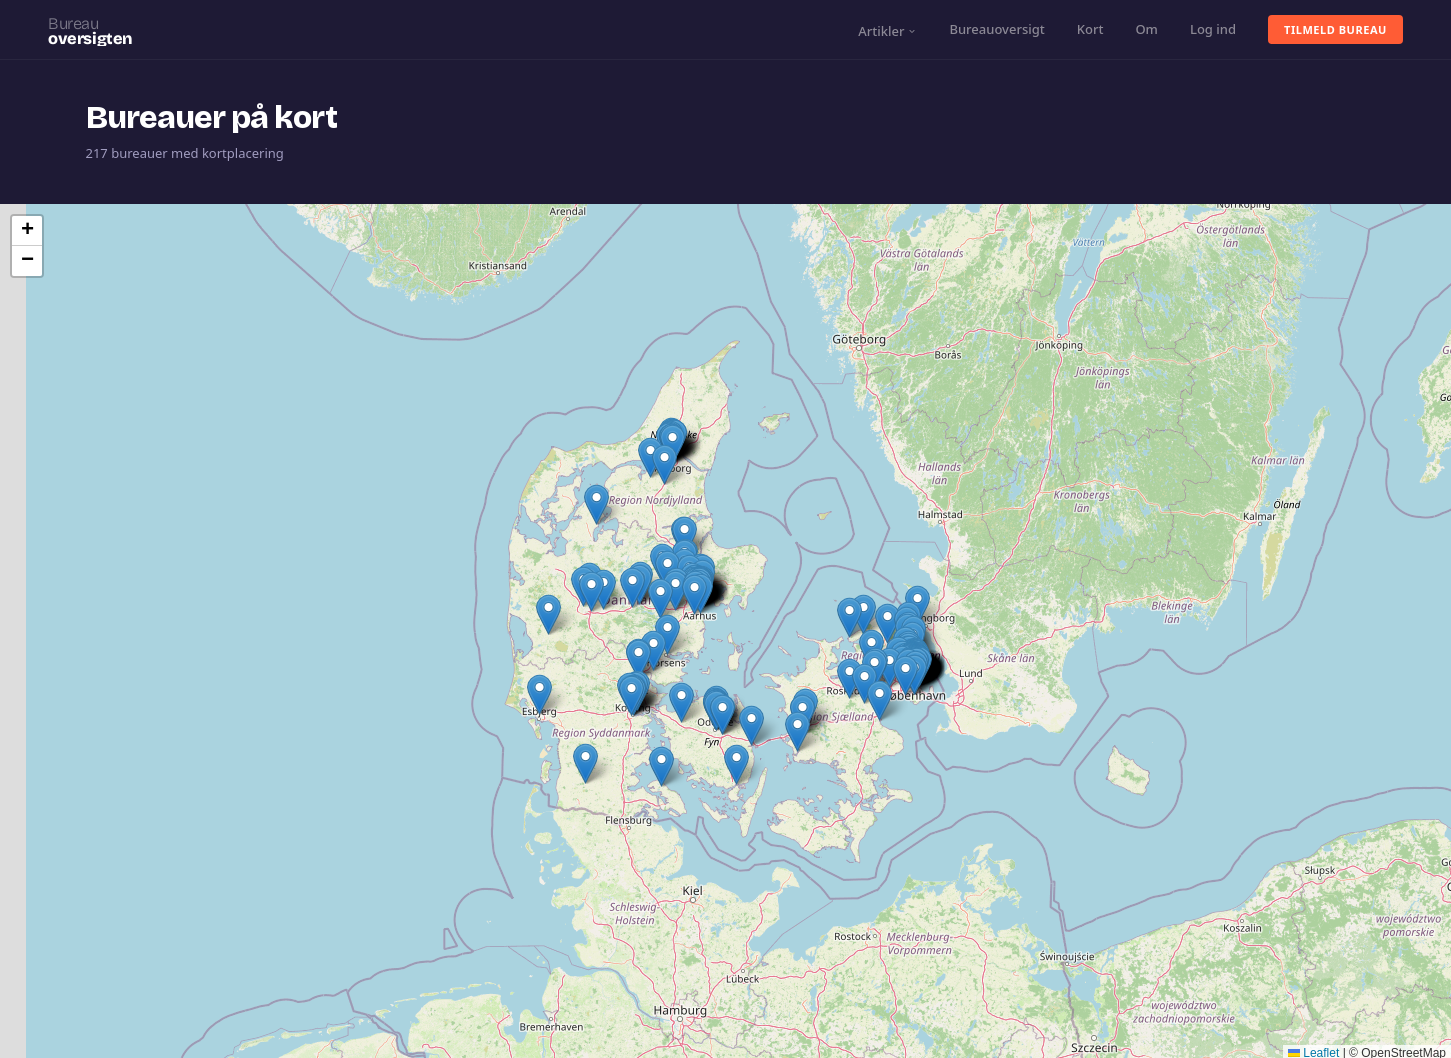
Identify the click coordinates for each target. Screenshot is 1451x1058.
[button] (889, 667)
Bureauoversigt (996, 29)
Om (1146, 29)
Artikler (887, 31)
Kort (1090, 29)
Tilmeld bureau (1335, 29)
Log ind (1213, 29)
